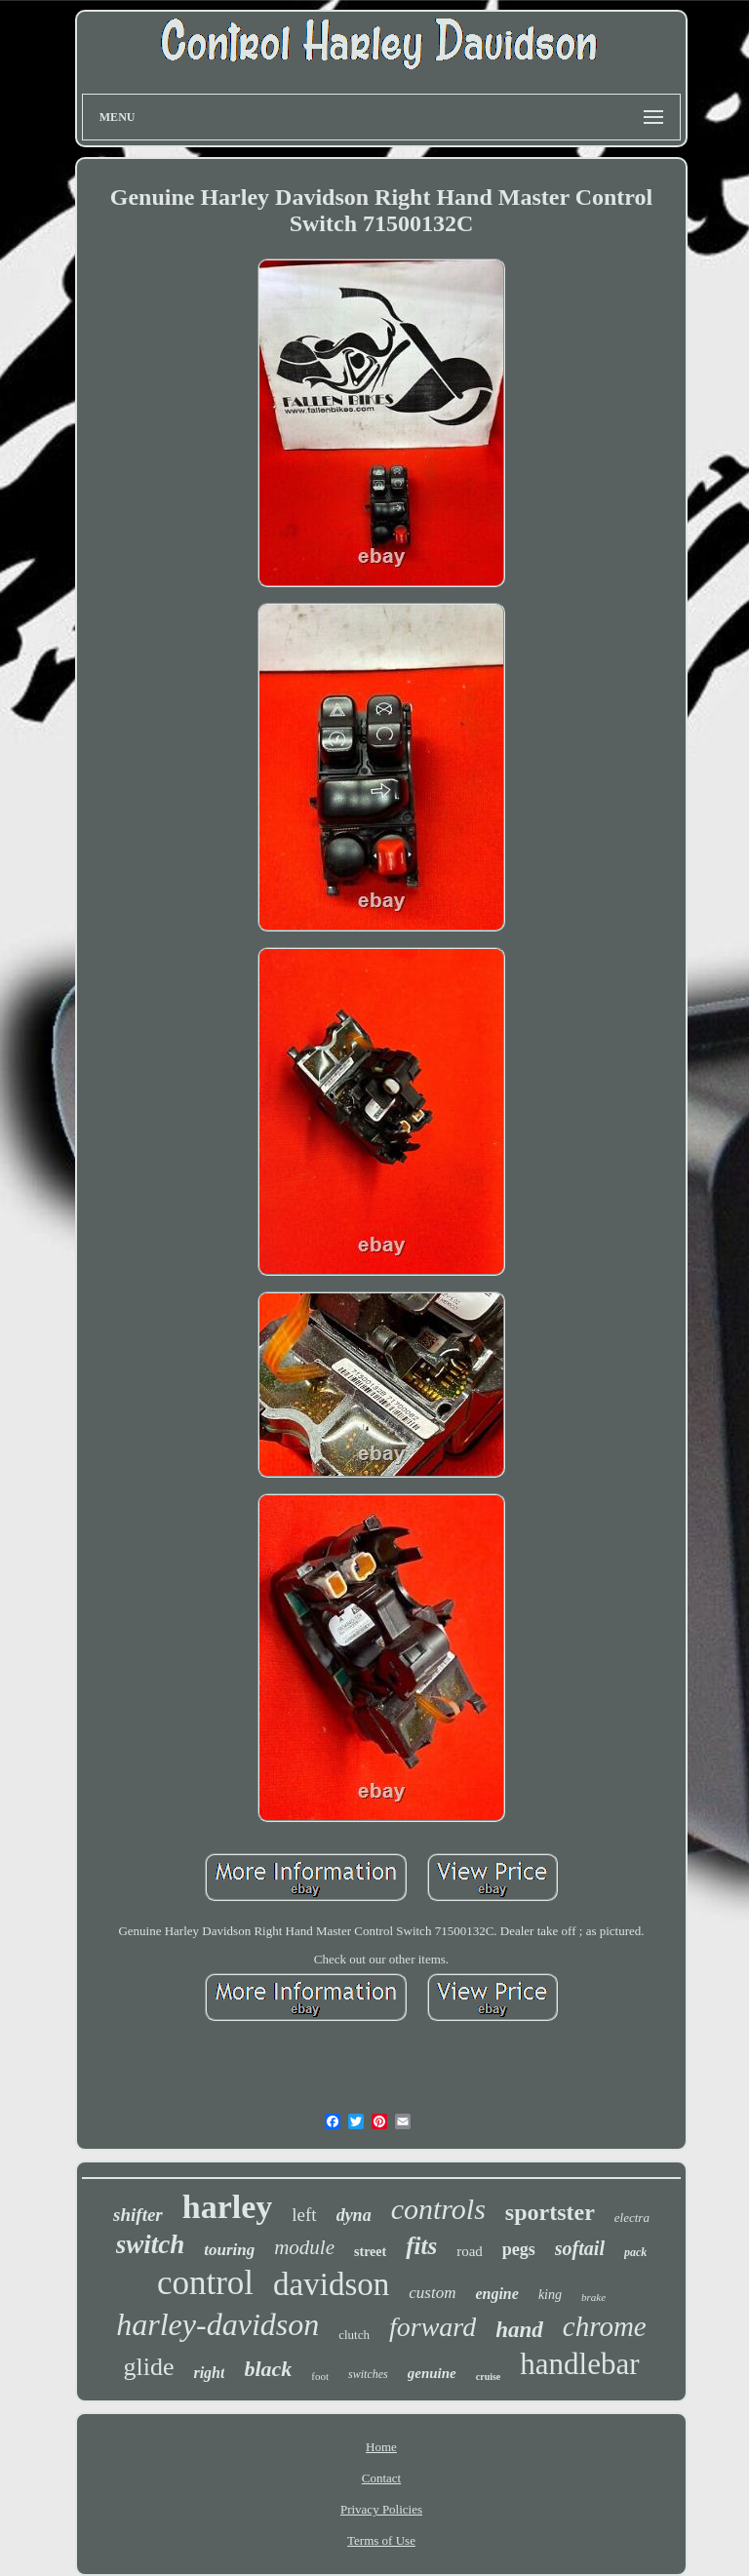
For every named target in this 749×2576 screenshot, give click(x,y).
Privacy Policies (381, 2509)
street (370, 2251)
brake (593, 2297)
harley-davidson (217, 2324)
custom (432, 2292)
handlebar (579, 2364)
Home (381, 2446)
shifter (138, 2214)
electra (632, 2217)
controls (438, 2209)
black (268, 2369)
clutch (354, 2334)
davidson (331, 2284)
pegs (518, 2249)
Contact (381, 2478)
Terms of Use (381, 2540)
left (304, 2214)
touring (229, 2249)
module (304, 2247)
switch (150, 2244)
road (469, 2251)
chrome (605, 2326)
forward (432, 2327)
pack (635, 2252)
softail (580, 2248)
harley (227, 2207)
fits (421, 2246)
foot (320, 2376)
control (205, 2283)
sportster (550, 2212)
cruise (488, 2376)
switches (368, 2374)
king (550, 2294)
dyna (354, 2215)
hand (519, 2330)
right (208, 2372)
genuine (432, 2373)
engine (496, 2293)
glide (148, 2367)
